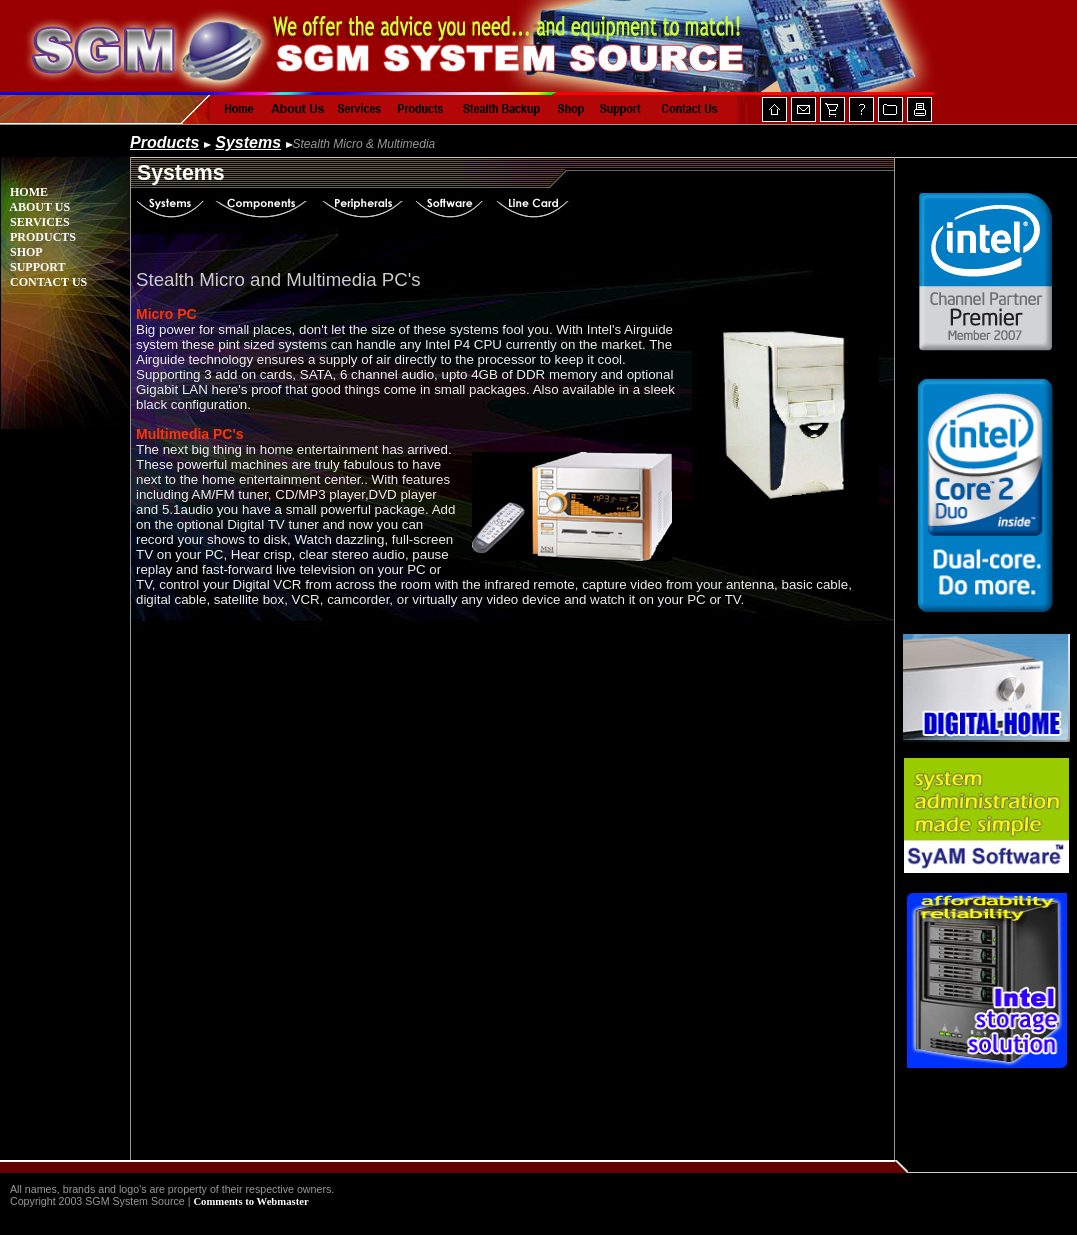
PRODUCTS (38, 237)
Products (164, 142)
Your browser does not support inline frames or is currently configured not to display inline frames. (986, 659)
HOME (24, 192)
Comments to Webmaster (250, 1201)
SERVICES (35, 222)
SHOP (22, 252)
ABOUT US (35, 207)
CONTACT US (44, 282)
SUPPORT (33, 267)
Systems (248, 142)
